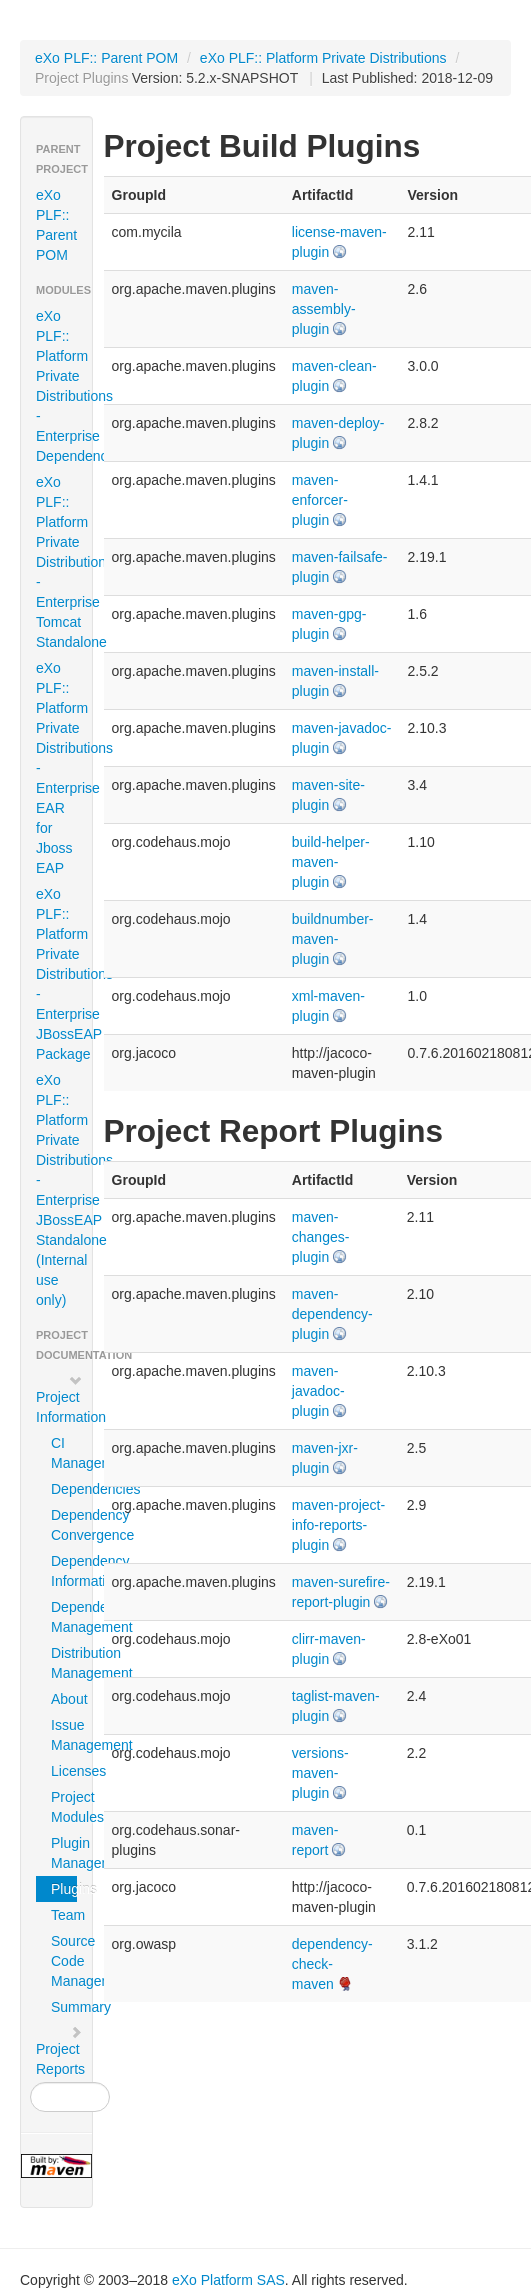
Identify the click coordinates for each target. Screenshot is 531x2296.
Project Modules (64, 1807)
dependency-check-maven (332, 1964)
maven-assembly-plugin (324, 309)
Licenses (64, 1771)
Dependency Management (64, 1617)
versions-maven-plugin (320, 1773)
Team (64, 1915)
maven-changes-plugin (321, 1237)
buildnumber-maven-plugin (333, 939)
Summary (64, 2007)
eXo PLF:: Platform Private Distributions (323, 58)
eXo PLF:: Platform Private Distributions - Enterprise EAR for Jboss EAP (64, 768)
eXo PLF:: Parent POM (106, 58)
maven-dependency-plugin (332, 1314)
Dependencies (64, 1489)
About (64, 1699)
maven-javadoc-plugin (318, 1391)
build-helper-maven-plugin (331, 862)
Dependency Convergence (64, 1525)
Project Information (64, 1399)
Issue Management (64, 1735)
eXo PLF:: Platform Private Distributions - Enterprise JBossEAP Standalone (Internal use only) (64, 1190)
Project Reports (60, 2051)
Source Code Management (64, 1961)
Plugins (64, 1889)
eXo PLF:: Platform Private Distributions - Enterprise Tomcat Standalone (64, 562)
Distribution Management (64, 1663)
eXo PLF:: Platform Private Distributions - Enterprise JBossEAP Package (64, 974)
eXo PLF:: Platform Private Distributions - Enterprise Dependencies (64, 386)
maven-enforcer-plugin (320, 500)
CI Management (64, 1453)
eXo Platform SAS (228, 2280)
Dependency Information (64, 1571)
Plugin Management (64, 1853)
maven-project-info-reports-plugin (338, 1525)
